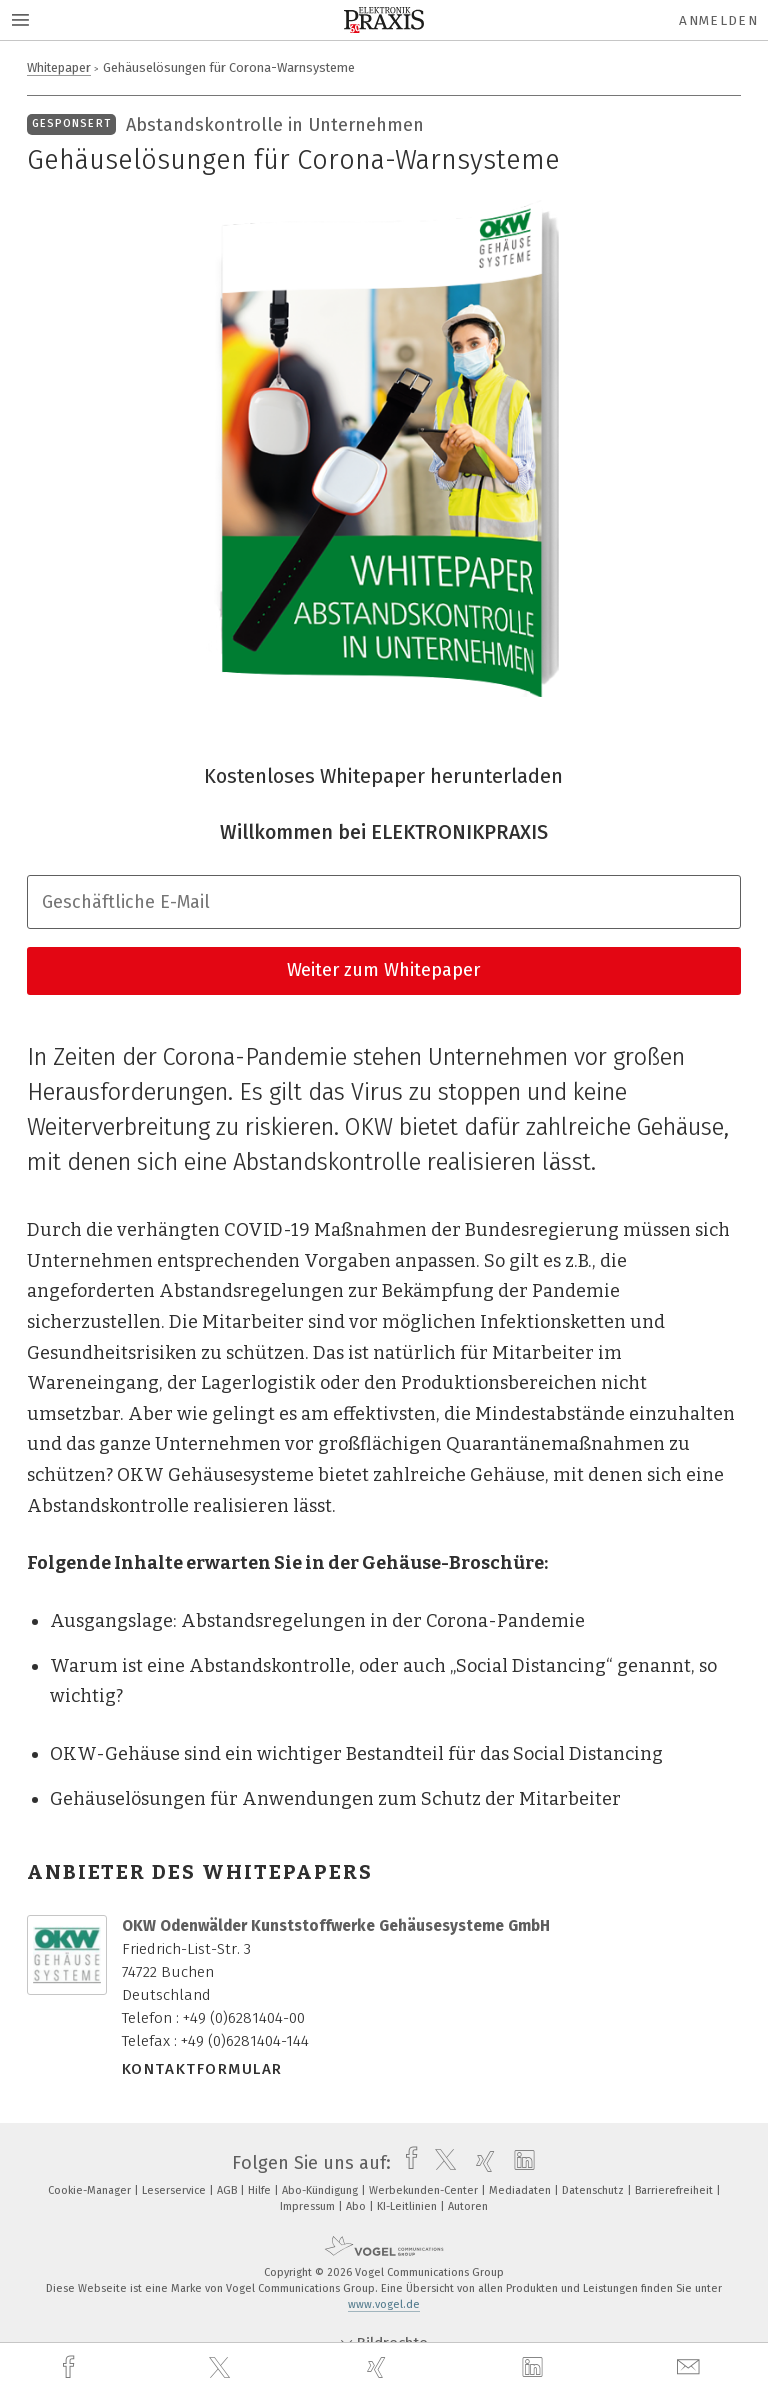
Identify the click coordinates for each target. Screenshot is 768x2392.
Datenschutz (594, 2190)
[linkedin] (535, 2368)
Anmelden (718, 20)
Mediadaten (521, 2190)
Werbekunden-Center (425, 2190)
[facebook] (71, 2367)
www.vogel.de (384, 2304)
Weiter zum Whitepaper (383, 970)
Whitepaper (59, 67)
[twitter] (222, 2368)
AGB (228, 2190)
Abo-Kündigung (321, 2190)
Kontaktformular (202, 2069)
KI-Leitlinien (408, 2206)
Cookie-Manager (91, 2190)
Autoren (468, 2206)
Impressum (309, 2206)
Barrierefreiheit (675, 2190)
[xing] (379, 2367)
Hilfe (261, 2190)
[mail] (691, 2367)
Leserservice (175, 2190)
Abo (357, 2206)
